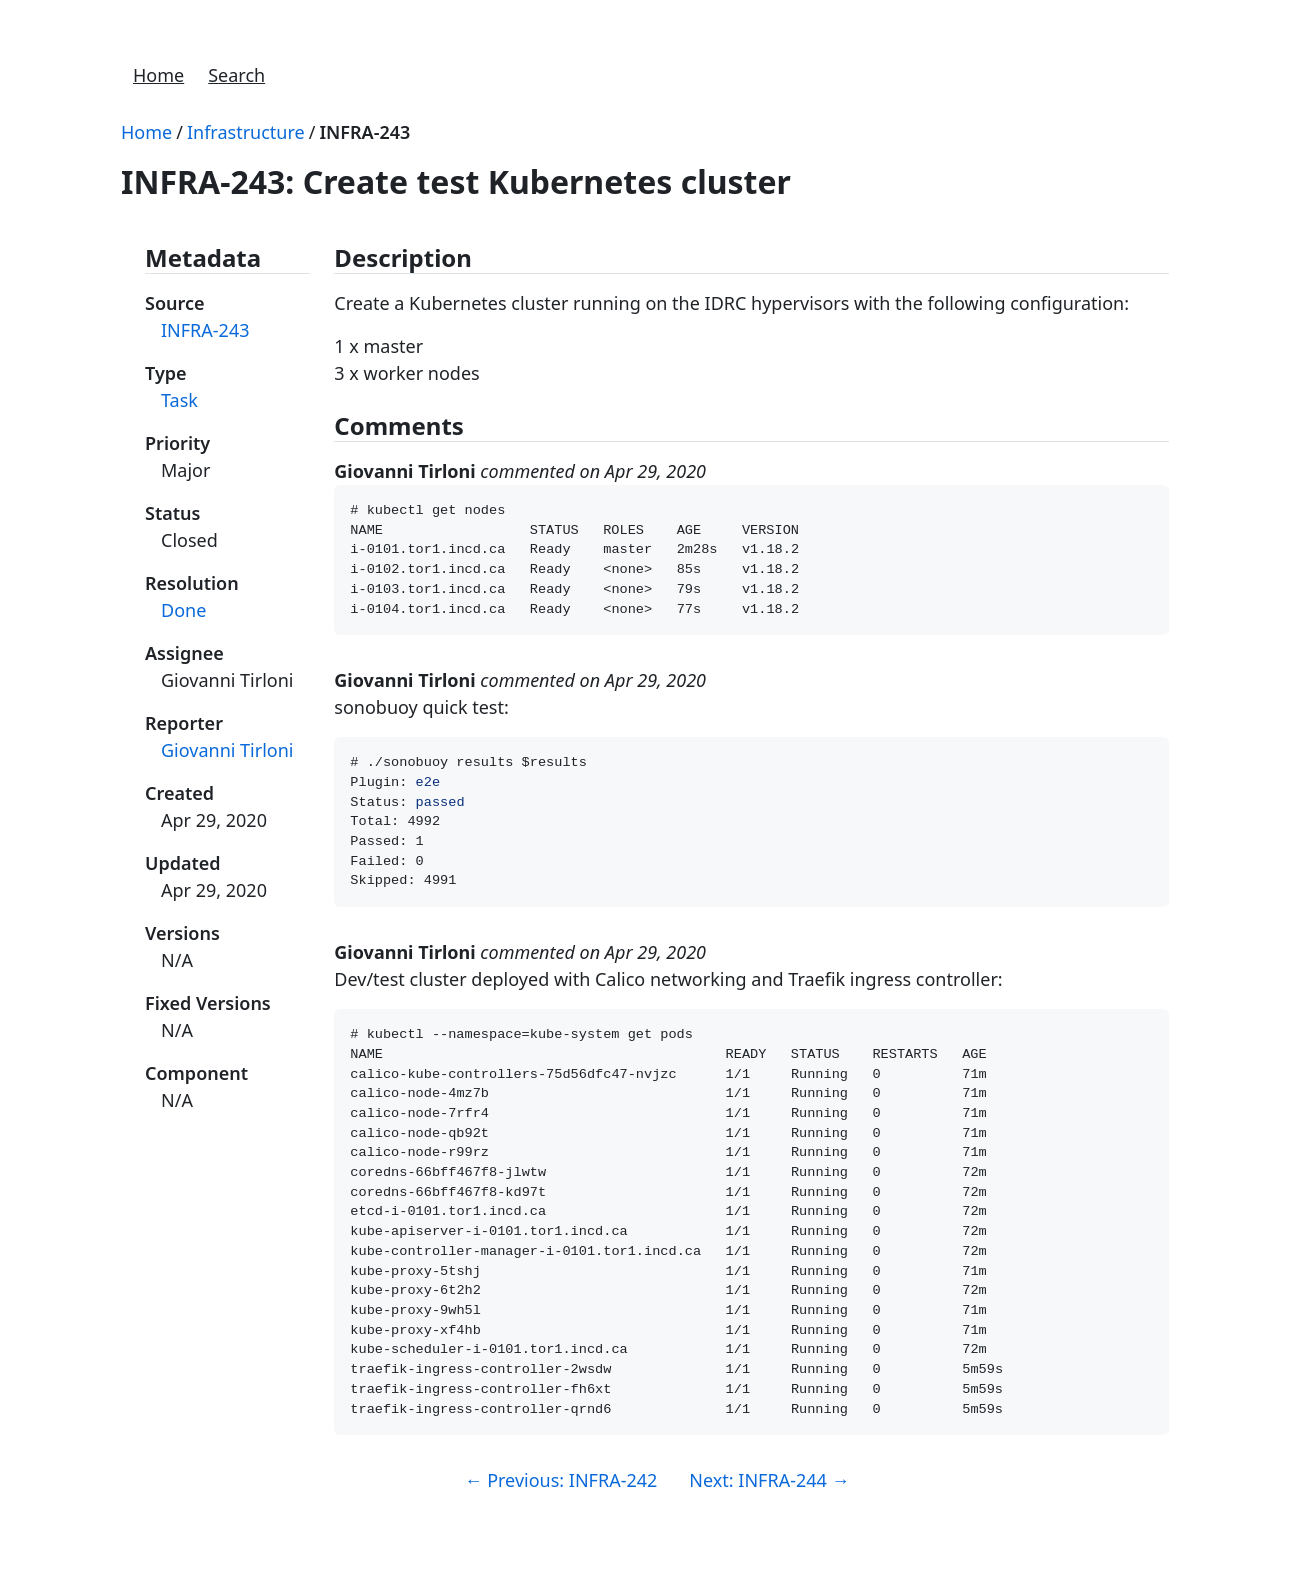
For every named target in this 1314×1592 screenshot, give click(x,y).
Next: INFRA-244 (769, 1546)
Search (236, 75)
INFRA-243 (364, 132)
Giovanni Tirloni (227, 750)
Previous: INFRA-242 (560, 1546)
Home (158, 75)
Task (179, 400)
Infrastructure (246, 132)
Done (183, 610)
